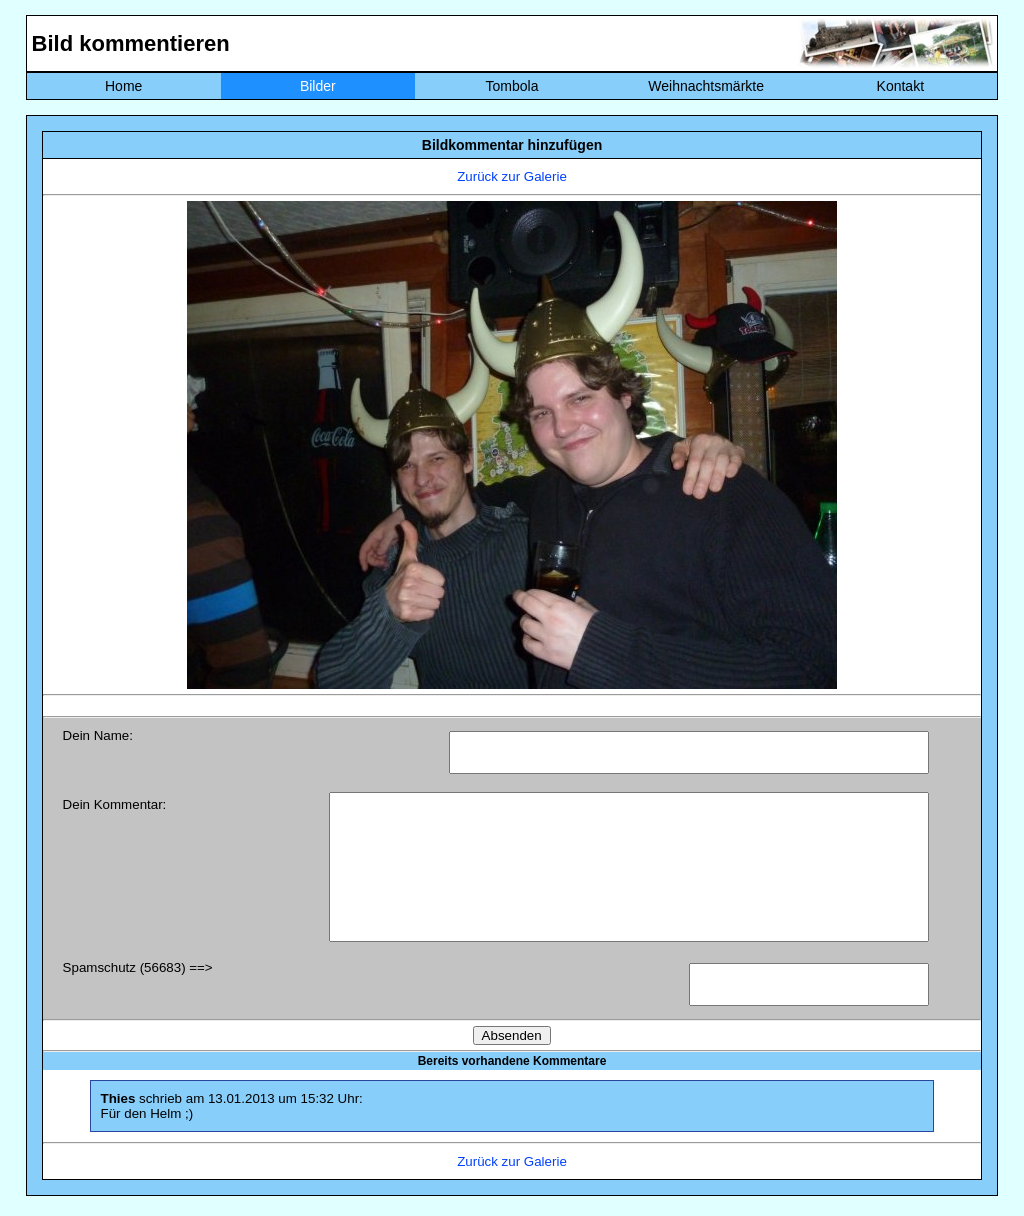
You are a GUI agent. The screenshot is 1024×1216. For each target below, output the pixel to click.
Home (123, 86)
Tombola (512, 86)
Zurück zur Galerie (512, 176)
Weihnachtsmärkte (706, 86)
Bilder (318, 86)
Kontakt (900, 86)
